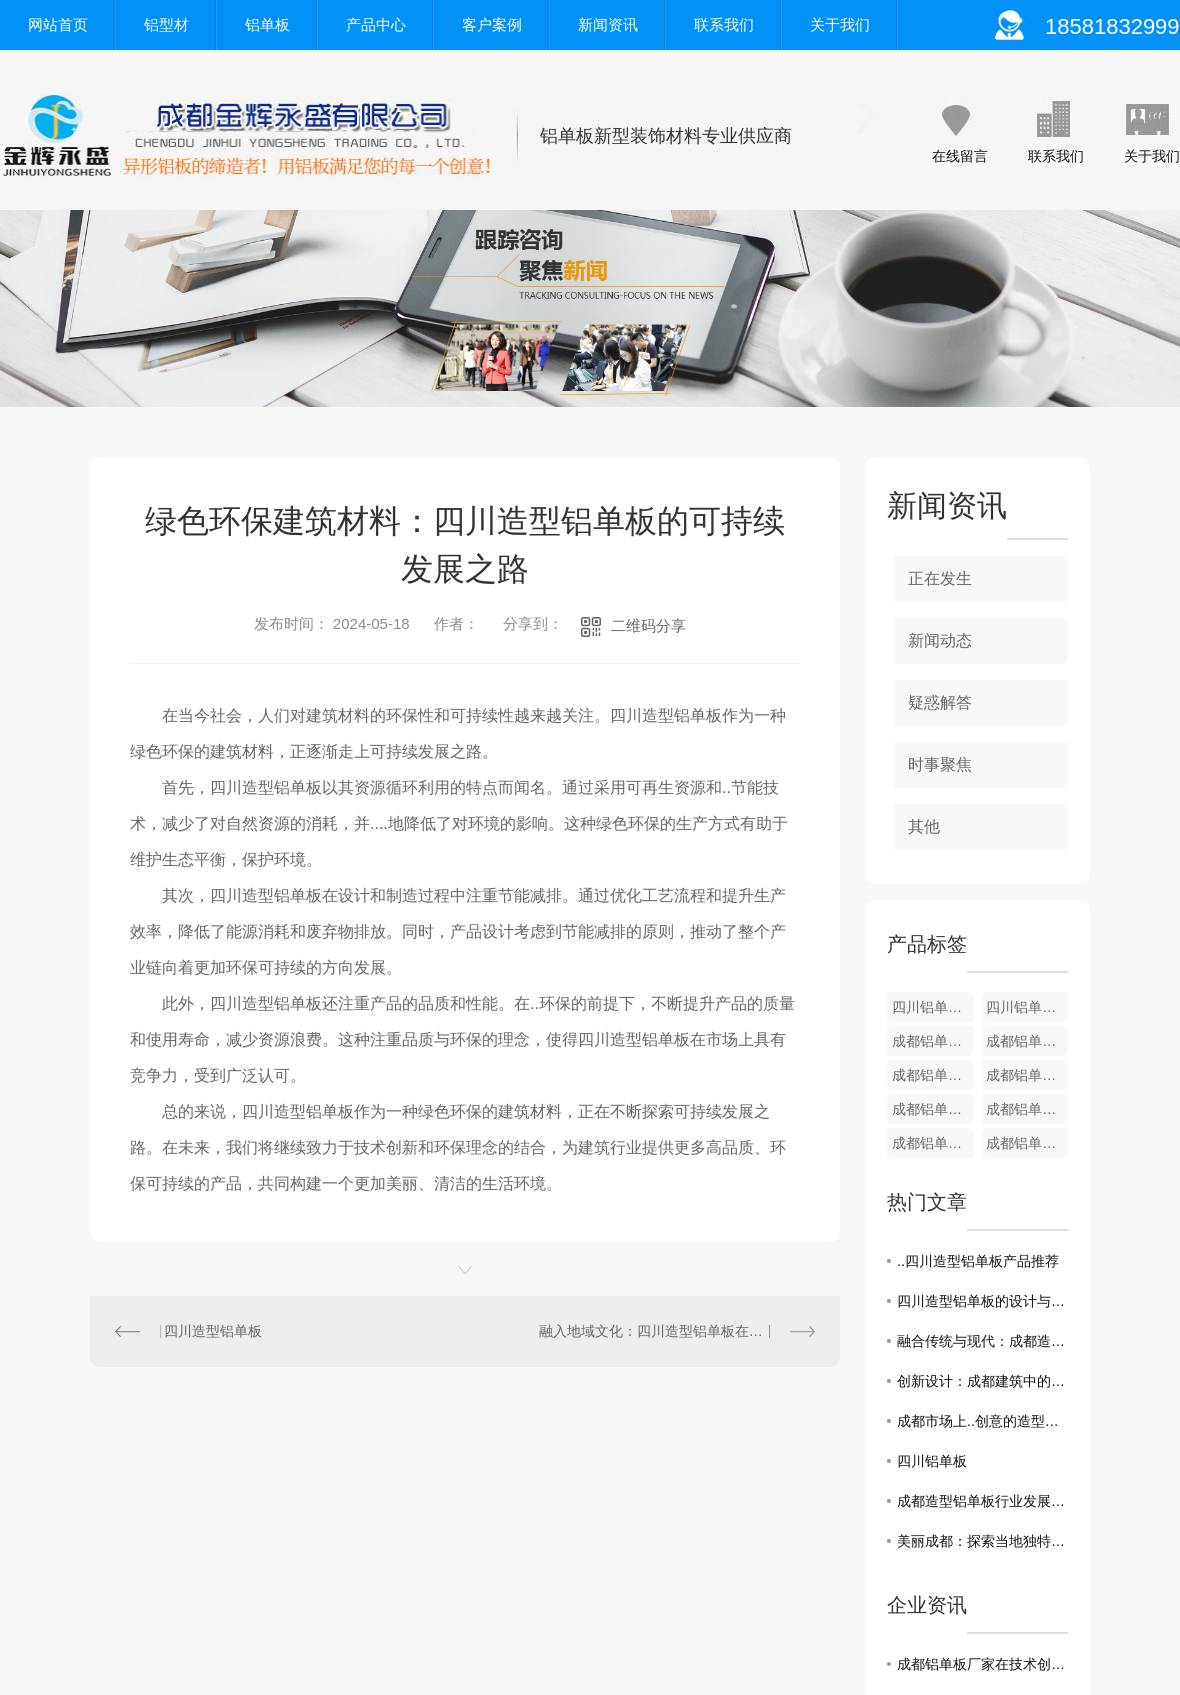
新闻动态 (940, 640)
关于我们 (840, 24)
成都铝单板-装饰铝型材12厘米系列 (933, 1041)
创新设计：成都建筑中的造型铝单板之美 (982, 1381)
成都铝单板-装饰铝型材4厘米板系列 (1027, 1143)
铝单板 (267, 24)
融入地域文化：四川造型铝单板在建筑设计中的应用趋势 (677, 1331)
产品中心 (376, 24)
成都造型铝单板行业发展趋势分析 (982, 1501)
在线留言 (960, 156)
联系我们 (724, 24)
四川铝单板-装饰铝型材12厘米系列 (1027, 1007)
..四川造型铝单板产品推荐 (978, 1261)
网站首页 (58, 24)
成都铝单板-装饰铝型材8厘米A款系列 (1027, 1075)
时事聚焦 (940, 764)
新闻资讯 (608, 24)
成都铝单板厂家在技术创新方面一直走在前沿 (982, 1664)
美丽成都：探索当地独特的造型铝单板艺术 (982, 1541)
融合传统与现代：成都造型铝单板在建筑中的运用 (982, 1341)
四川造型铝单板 (213, 1331)
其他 (924, 826)
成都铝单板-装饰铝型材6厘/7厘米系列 (933, 1109)
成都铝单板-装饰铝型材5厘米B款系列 (1027, 1109)
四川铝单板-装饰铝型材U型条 (933, 1007)
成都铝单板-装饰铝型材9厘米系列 (1027, 1041)
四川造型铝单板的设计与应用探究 (982, 1301)
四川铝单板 (932, 1461)
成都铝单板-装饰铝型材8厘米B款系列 (933, 1075)
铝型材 (166, 24)
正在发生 (940, 578)
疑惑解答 (940, 702)
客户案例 (492, 24)
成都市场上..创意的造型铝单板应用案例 (982, 1421)
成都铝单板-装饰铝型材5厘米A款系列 (933, 1143)
